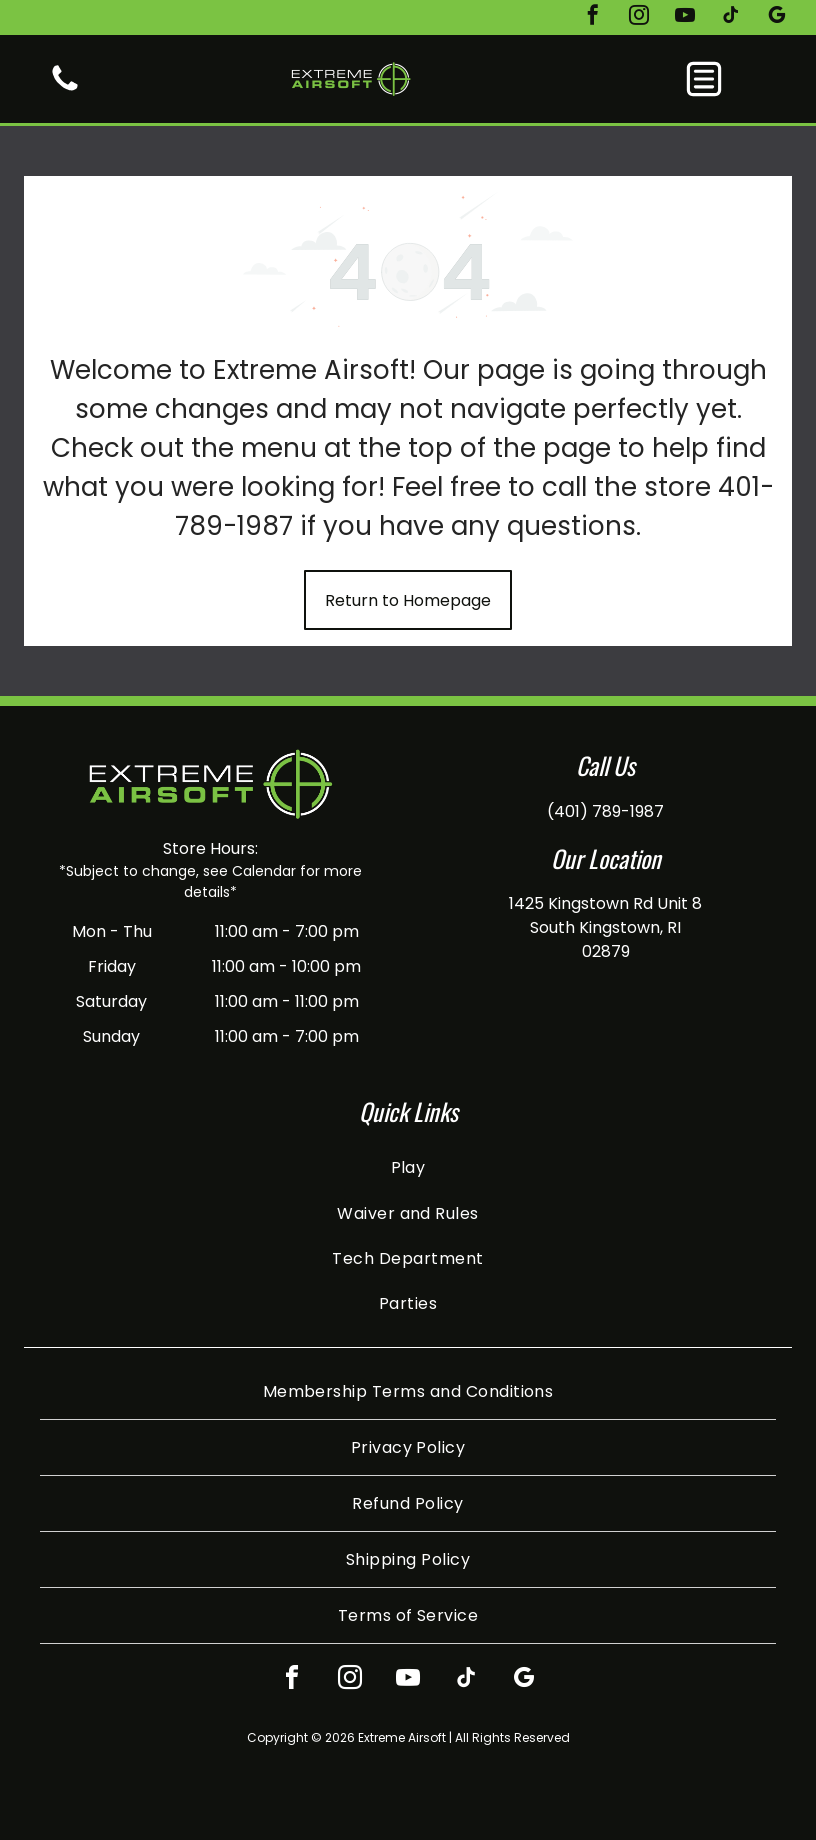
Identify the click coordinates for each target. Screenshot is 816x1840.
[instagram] (639, 17)
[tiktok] (731, 17)
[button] (704, 79)
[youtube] (685, 17)
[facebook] (593, 17)
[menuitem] (407, 1167)
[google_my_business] (777, 17)
